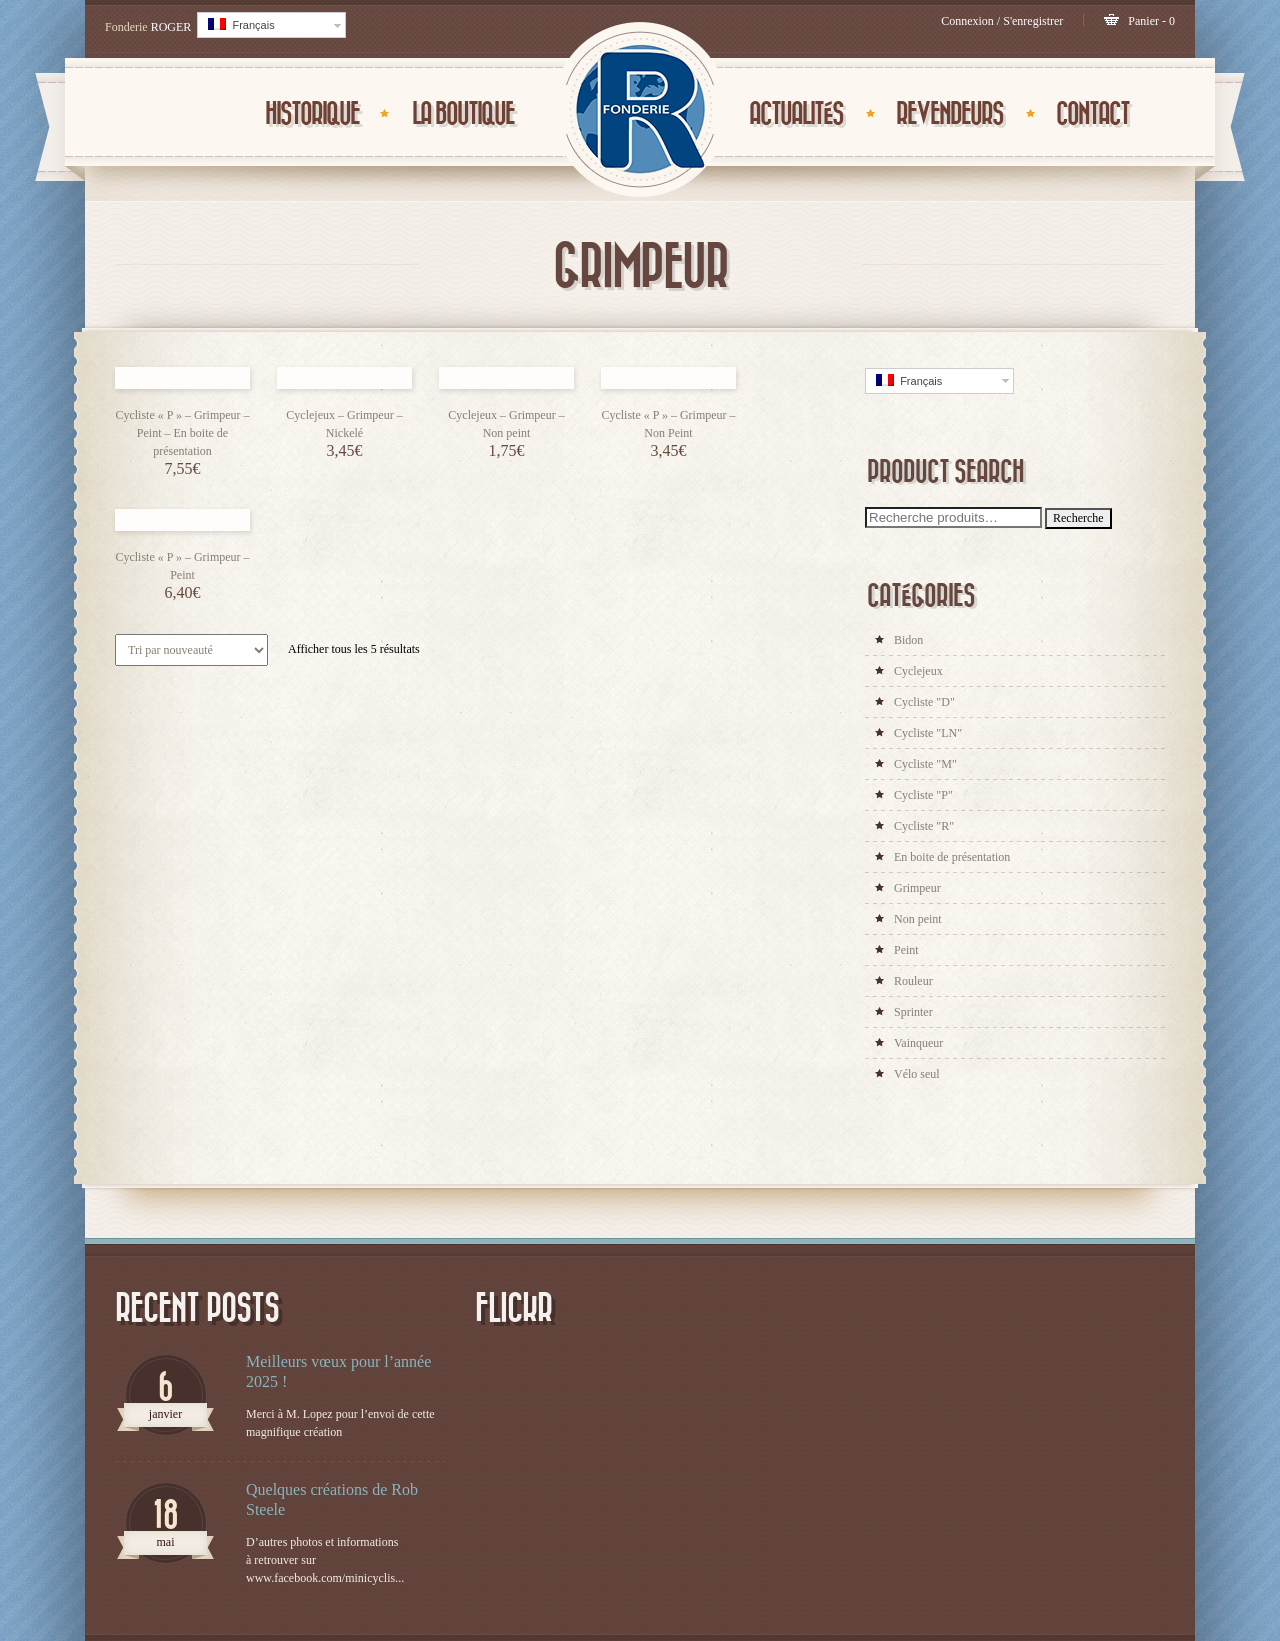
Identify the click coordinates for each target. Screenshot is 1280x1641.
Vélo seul (917, 1074)
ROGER (171, 27)
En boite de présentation (952, 857)
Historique (312, 114)
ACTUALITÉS (796, 114)
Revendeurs (949, 114)
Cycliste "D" (924, 702)
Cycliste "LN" (928, 733)
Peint (906, 950)
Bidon (908, 640)
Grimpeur (917, 888)
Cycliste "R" (924, 826)
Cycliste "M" (925, 764)
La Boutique (463, 114)
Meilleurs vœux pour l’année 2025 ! (338, 1371)
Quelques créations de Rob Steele (332, 1499)
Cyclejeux (918, 671)
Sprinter (913, 1012)
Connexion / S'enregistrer (1002, 21)
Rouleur (913, 981)
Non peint (918, 919)
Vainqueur (918, 1043)
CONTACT (1092, 114)
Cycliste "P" (923, 795)
